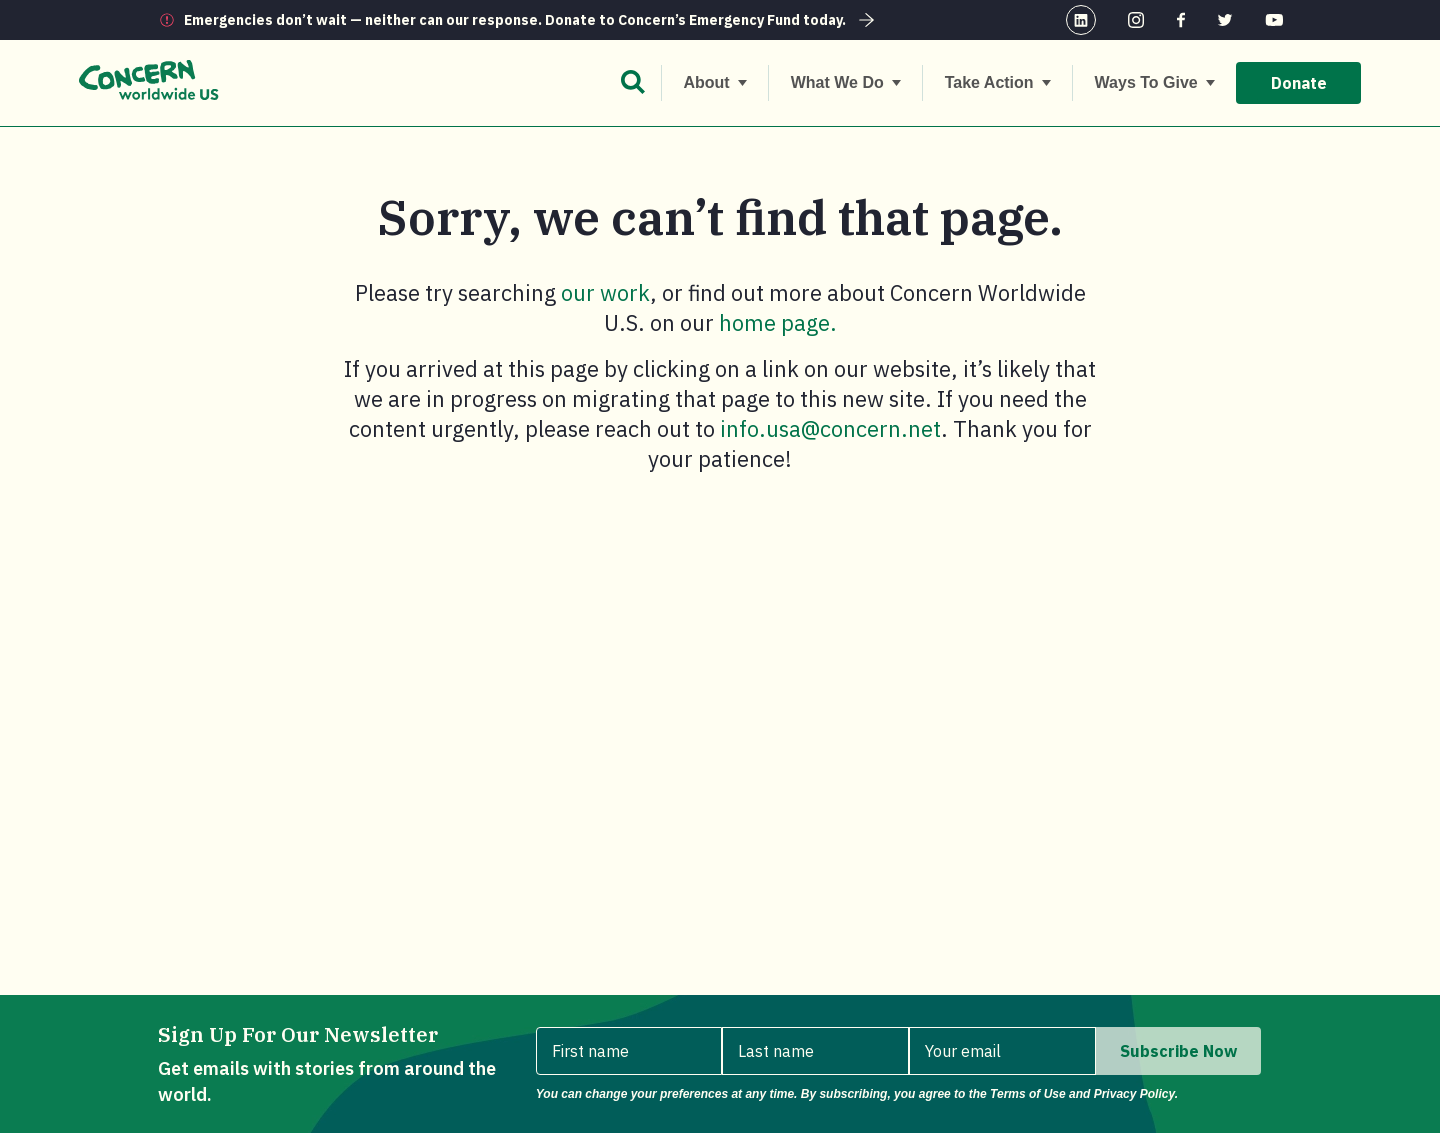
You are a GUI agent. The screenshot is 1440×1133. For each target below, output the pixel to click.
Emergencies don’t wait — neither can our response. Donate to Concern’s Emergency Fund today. (531, 20)
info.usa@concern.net (830, 428)
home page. (778, 322)
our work (605, 292)
